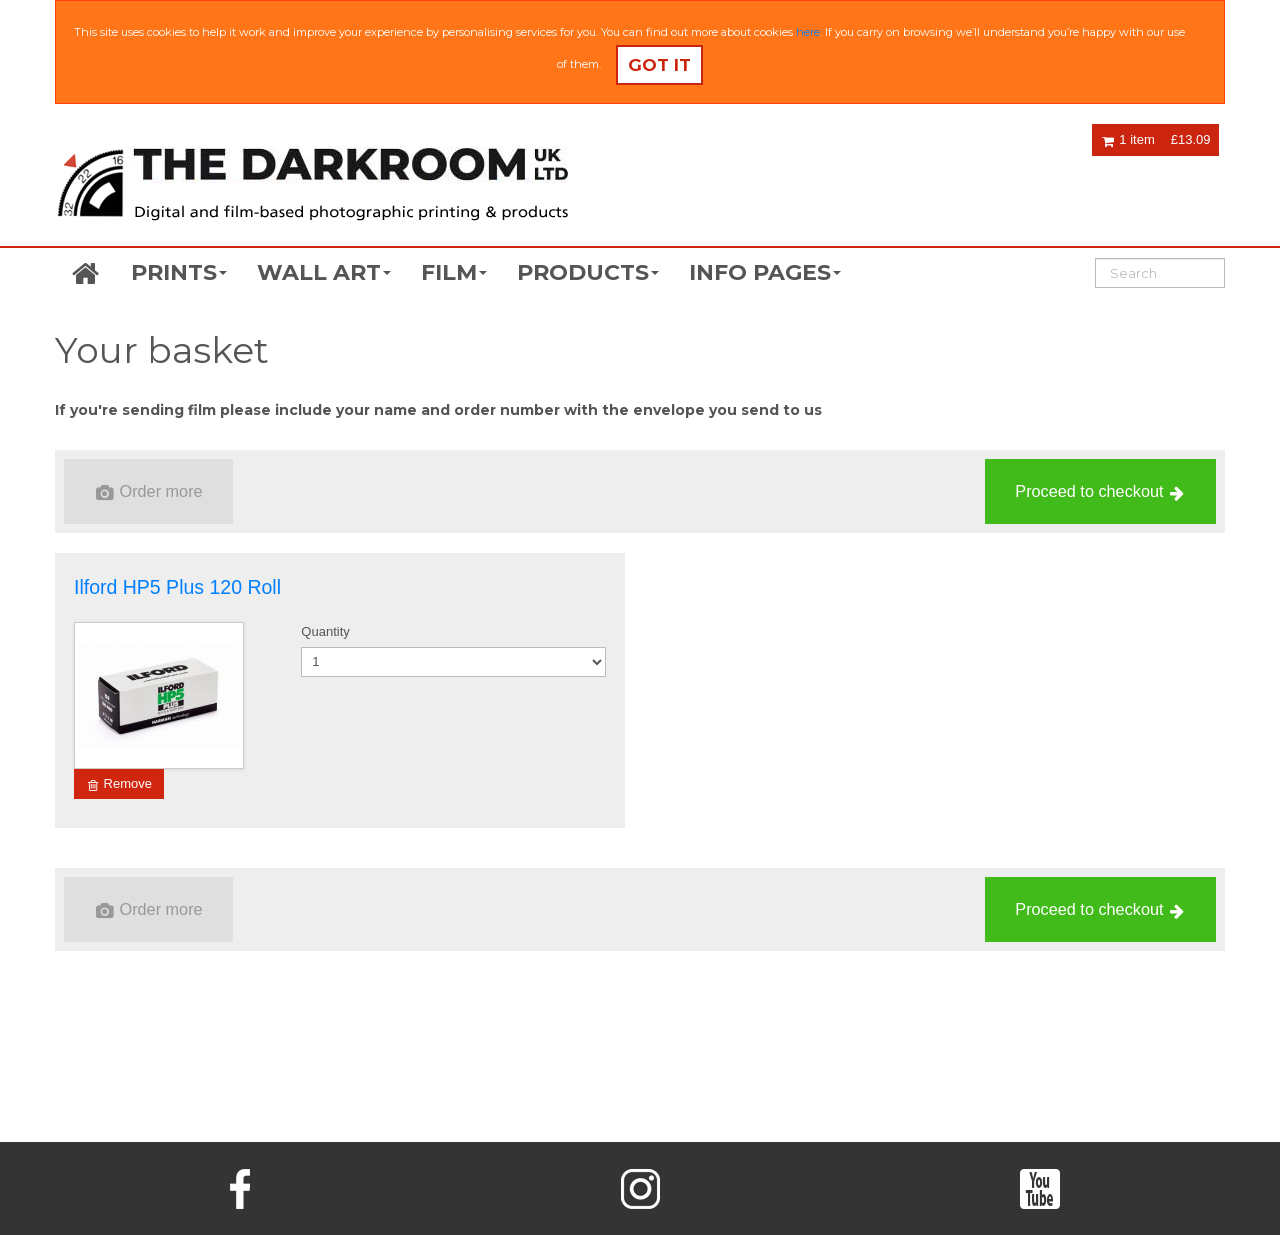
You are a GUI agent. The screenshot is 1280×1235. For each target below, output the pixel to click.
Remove (120, 784)
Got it (659, 65)
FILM (454, 272)
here (808, 32)
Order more (149, 492)
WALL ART (324, 272)
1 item (1128, 139)
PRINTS (179, 272)
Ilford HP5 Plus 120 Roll (177, 587)
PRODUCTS (588, 272)
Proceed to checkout (1099, 492)
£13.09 (1191, 139)
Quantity (325, 631)
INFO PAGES (765, 272)
